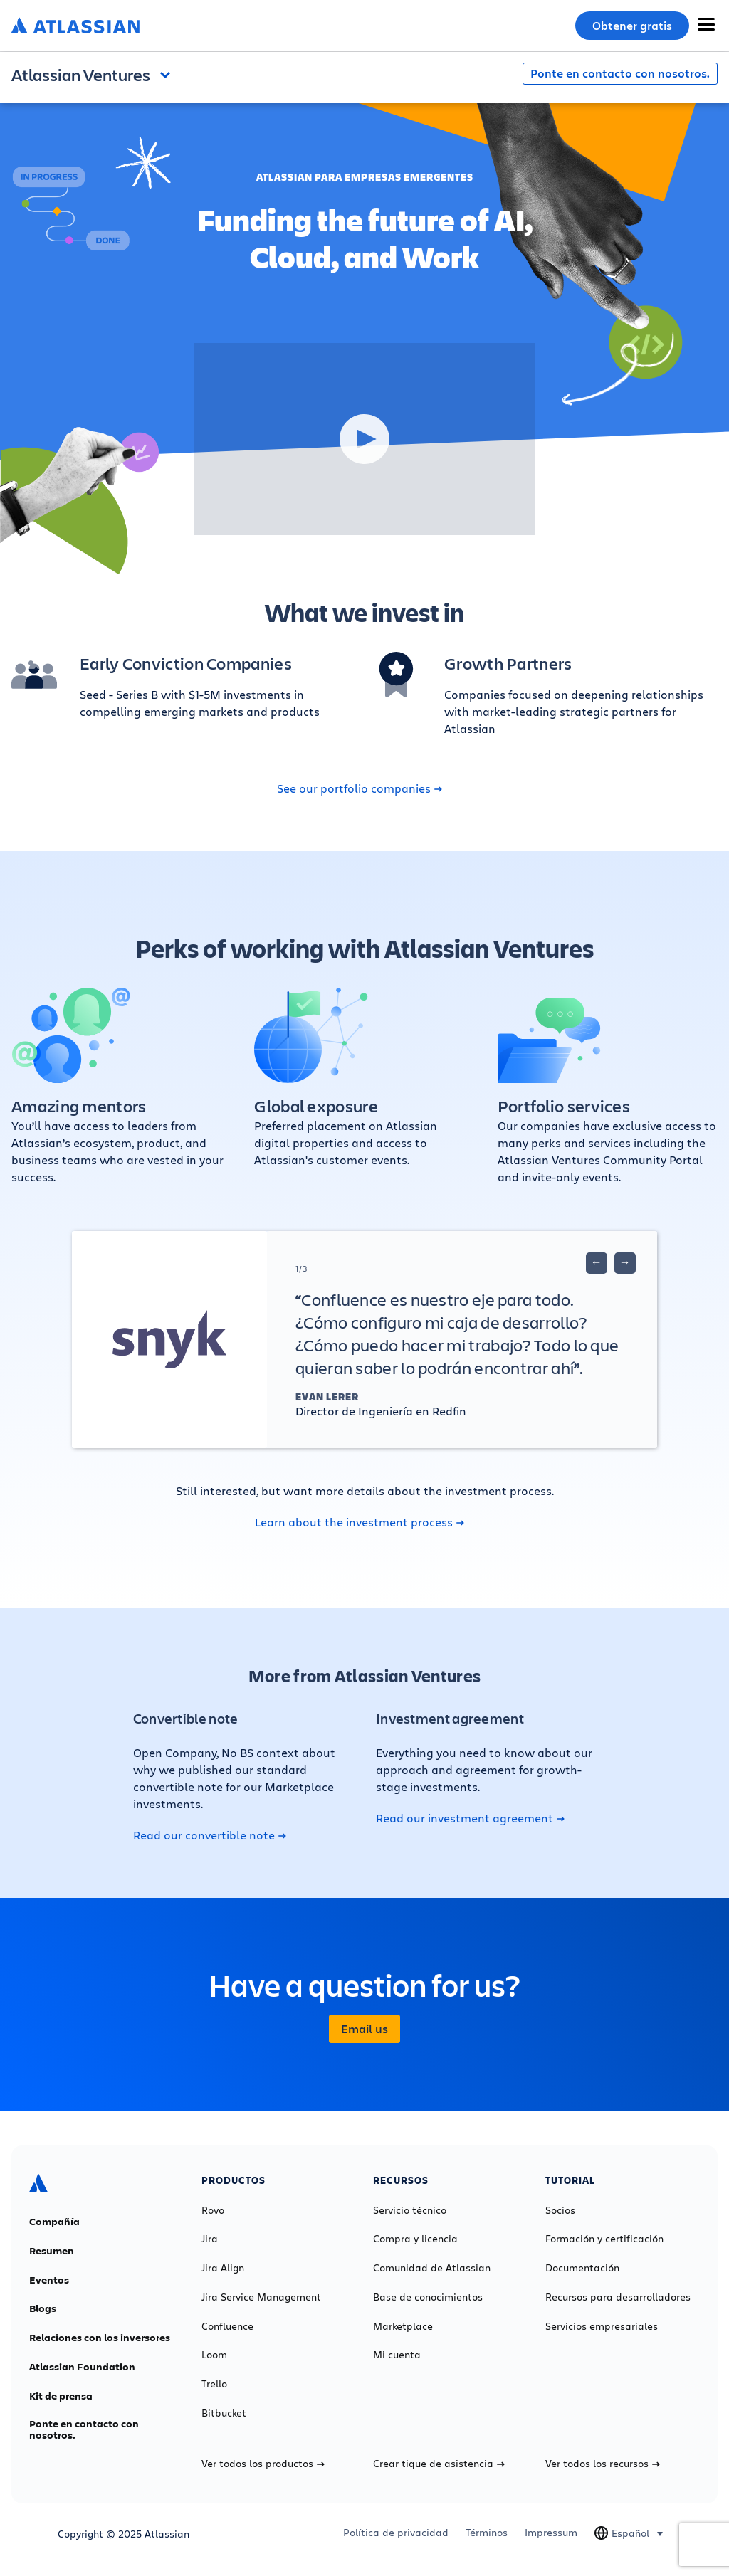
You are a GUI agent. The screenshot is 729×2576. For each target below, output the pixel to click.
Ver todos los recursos (602, 2463)
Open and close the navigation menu (169, 73)
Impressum (551, 2532)
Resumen (51, 2250)
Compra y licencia (415, 2238)
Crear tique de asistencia (439, 2463)
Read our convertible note (209, 1835)
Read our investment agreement (470, 1818)
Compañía (54, 2221)
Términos (487, 2532)
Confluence (227, 2326)
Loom (214, 2354)
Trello (214, 2384)
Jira (209, 2238)
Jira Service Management (261, 2297)
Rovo (212, 2210)
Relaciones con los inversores (99, 2337)
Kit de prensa (61, 2396)
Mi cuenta (397, 2354)
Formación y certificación (604, 2238)
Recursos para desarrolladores (618, 2297)
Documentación (582, 2268)
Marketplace (403, 2326)
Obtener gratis (632, 25)
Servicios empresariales (601, 2326)
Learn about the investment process (359, 1522)
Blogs (42, 2308)
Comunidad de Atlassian (432, 2268)
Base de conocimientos (428, 2297)
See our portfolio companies (359, 788)
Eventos (49, 2280)
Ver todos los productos (263, 2463)
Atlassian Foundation (82, 2366)
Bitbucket (223, 2413)
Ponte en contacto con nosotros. (620, 73)
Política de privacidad (396, 2532)
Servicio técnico (409, 2210)
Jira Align (222, 2268)
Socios (560, 2210)
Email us (364, 2029)
